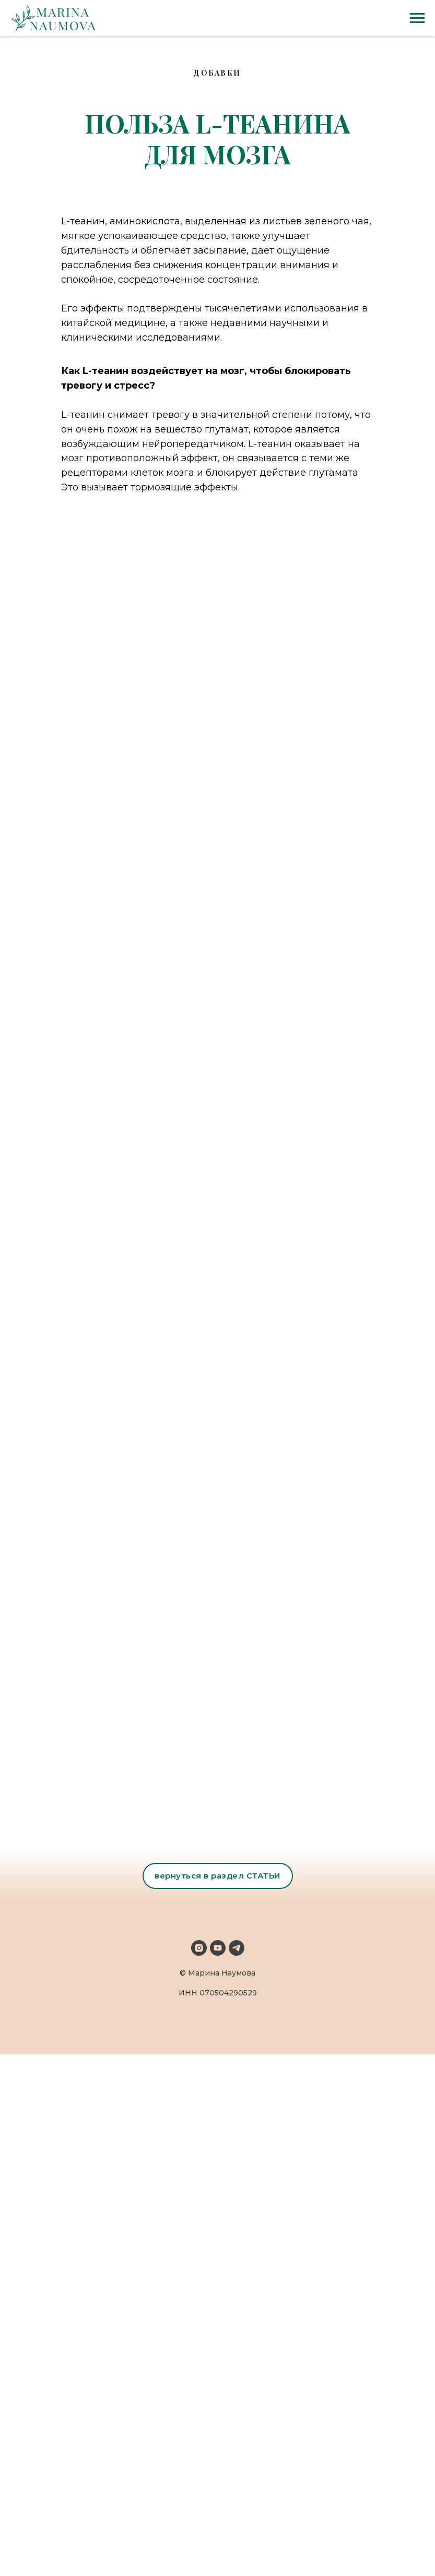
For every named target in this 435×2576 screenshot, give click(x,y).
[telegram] (236, 1948)
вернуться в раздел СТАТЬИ (217, 1876)
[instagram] (199, 1948)
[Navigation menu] (417, 18)
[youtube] (218, 1948)
